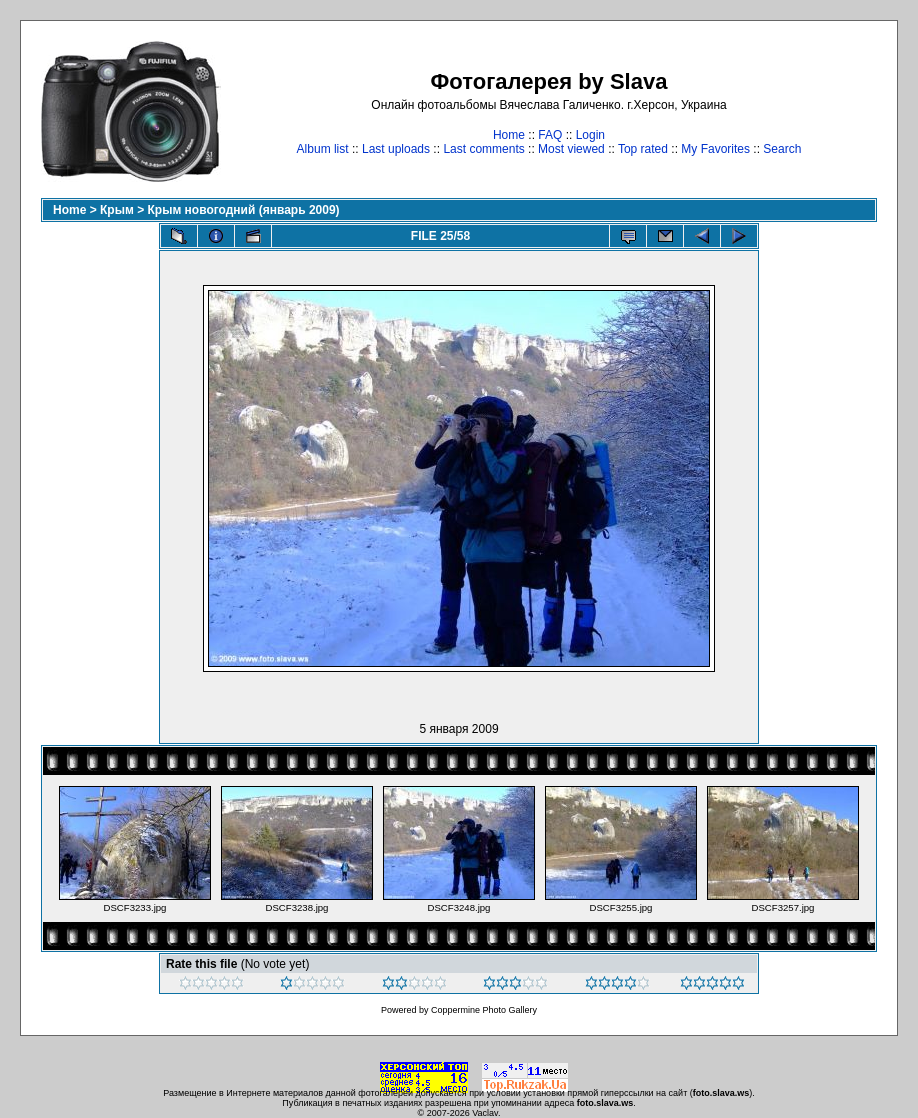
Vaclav (485, 1113)
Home (509, 135)
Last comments (483, 149)
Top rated (643, 149)
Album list (323, 149)
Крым (117, 210)
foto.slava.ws (721, 1093)
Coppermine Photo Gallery (484, 1010)
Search (782, 149)
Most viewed (571, 149)
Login (590, 135)
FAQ (550, 135)
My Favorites (715, 149)
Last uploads (396, 149)
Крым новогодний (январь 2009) (244, 210)
